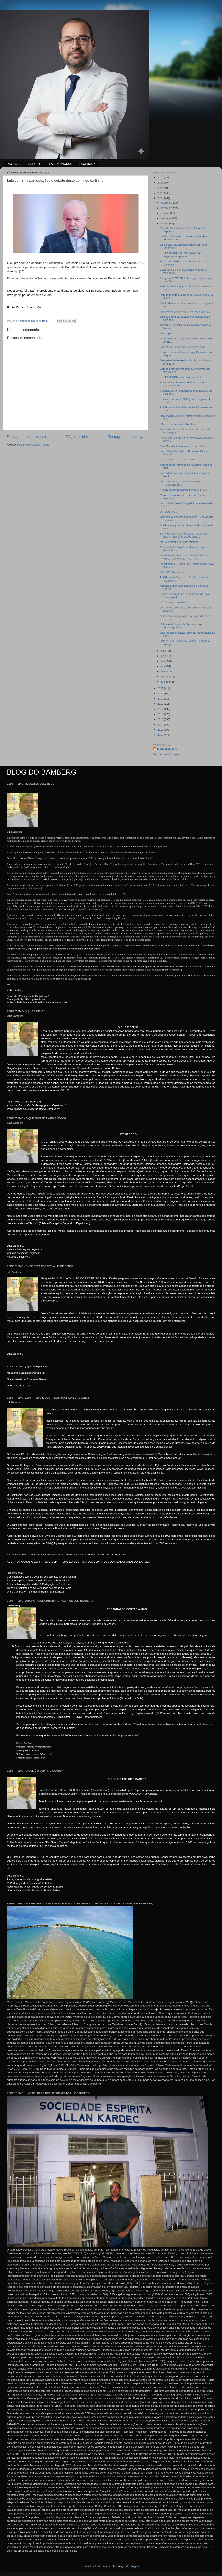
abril (163, 666)
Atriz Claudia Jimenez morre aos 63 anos (184, 446)
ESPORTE (35, 163)
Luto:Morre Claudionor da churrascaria (182, 347)
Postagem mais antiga (126, 437)
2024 (160, 187)
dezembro (167, 202)
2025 (160, 182)
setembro (166, 218)
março (165, 671)
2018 (160, 703)
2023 (160, 193)
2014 (160, 724)
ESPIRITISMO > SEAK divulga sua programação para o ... (180, 255)
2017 (160, 709)
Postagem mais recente (26, 437)
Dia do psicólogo (170, 333)
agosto (165, 223)
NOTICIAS (15, 163)
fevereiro (166, 676)
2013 (160, 729)
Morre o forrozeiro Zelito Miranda (179, 541)
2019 (160, 698)
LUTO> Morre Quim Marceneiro (178, 459)
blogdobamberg (167, 748)
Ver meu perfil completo (167, 754)
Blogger (134, 2566)
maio (164, 661)
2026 (160, 177)
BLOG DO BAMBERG (41, 772)
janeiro (165, 681)
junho (164, 655)
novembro (167, 207)
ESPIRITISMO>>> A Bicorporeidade (181, 377)
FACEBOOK (87, 163)
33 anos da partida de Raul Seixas (180, 424)
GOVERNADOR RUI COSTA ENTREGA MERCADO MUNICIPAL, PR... (183, 557)
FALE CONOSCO (60, 163)
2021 (160, 688)
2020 (160, 693)
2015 (160, 719)
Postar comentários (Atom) (33, 444)
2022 (160, 198)
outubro (165, 213)
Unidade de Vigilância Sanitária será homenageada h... (181, 626)
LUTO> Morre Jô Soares (174, 602)
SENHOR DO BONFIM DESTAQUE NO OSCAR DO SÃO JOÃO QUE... (183, 535)
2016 (160, 714)
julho (164, 650)
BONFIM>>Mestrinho (172, 572)
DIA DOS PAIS (168, 511)
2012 (160, 734)
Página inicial (77, 437)
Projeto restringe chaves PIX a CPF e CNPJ (186, 489)
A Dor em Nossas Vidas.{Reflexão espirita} (185, 311)
